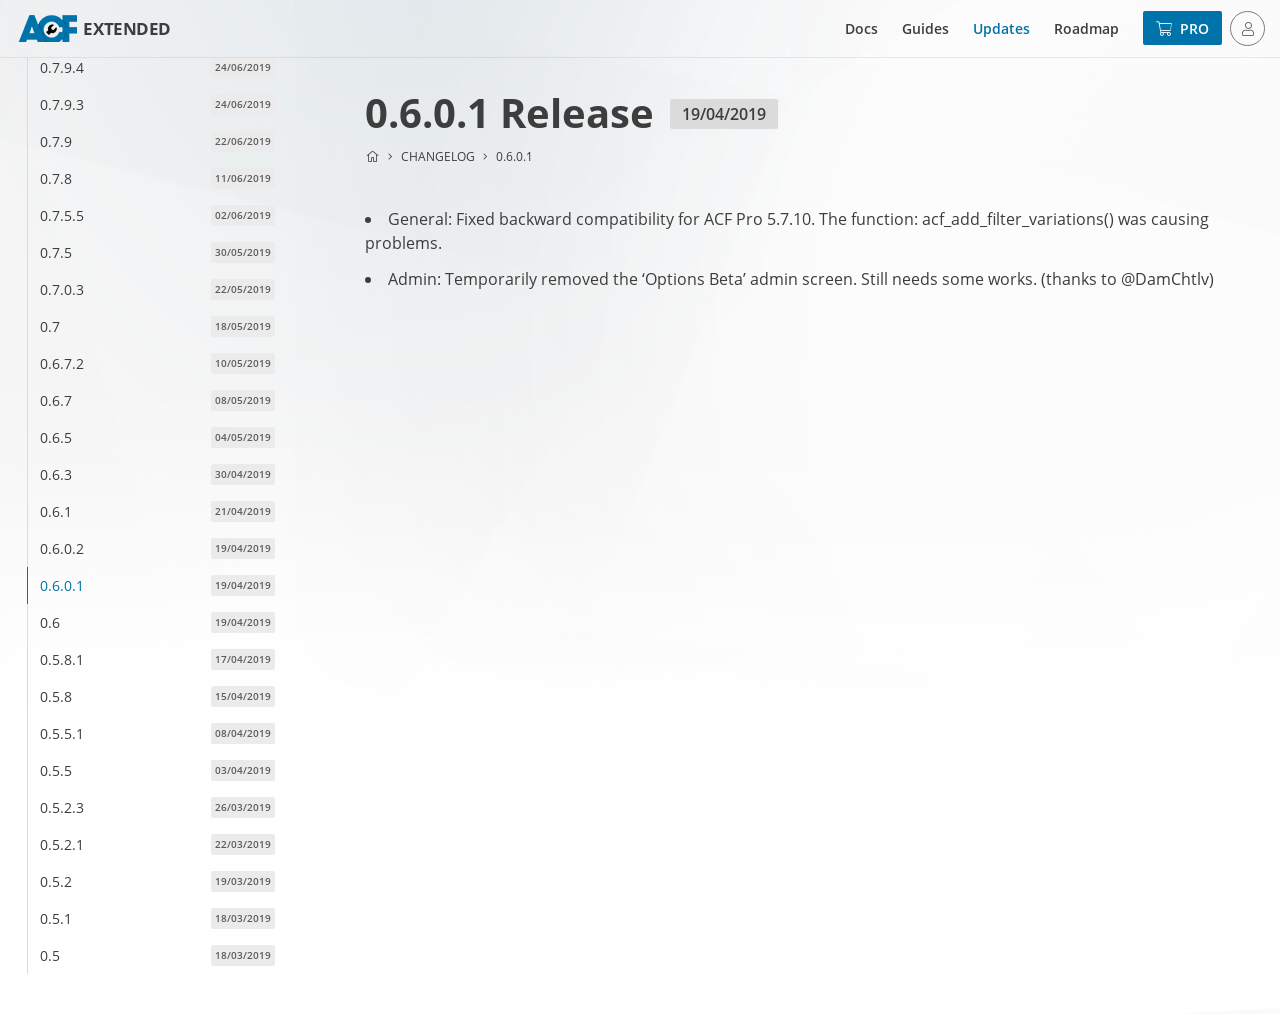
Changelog (438, 156)
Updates (1001, 28)
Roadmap (1086, 28)
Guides (925, 28)
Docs (861, 28)
